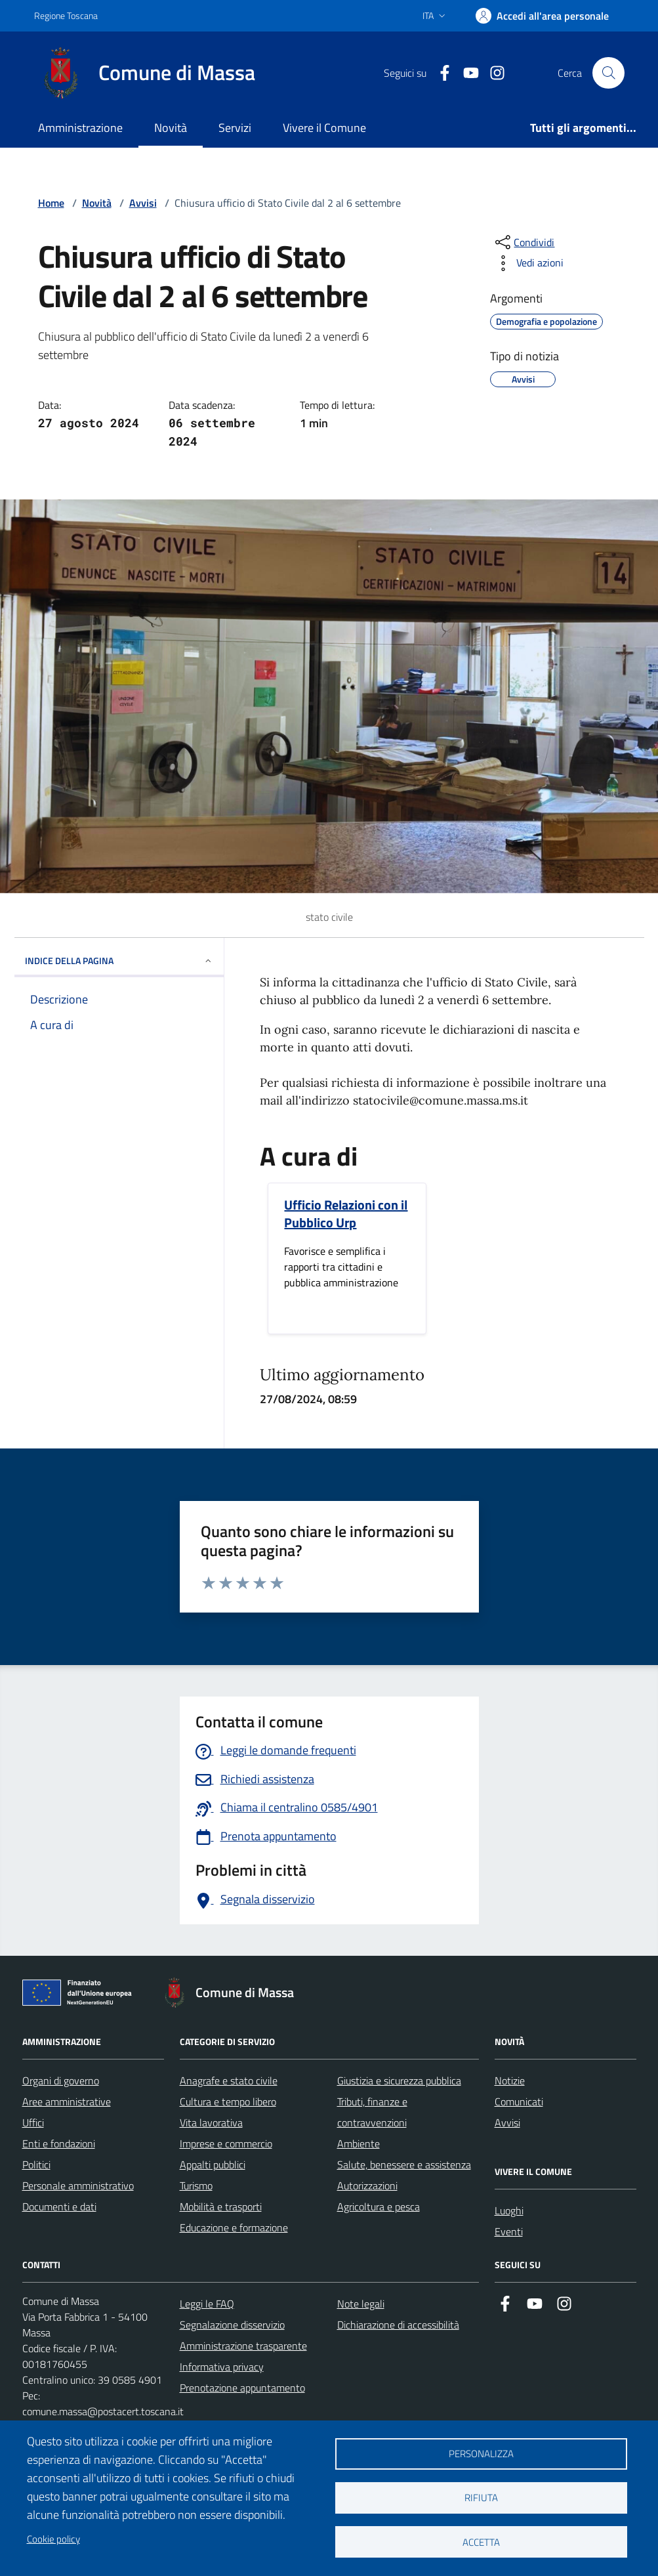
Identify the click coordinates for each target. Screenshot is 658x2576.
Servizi (234, 128)
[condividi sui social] (523, 242)
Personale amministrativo (78, 2185)
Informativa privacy (222, 2367)
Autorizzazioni (367, 2185)
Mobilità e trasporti (221, 2206)
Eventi (509, 2231)
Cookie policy (53, 2538)
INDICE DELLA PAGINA (119, 960)
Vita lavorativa (211, 2122)
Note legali (360, 2304)
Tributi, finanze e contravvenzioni (372, 2112)
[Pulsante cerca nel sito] (608, 73)
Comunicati (519, 2101)
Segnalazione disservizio (232, 2325)
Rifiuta (481, 2497)
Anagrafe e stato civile (229, 2080)
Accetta (481, 2542)
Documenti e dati (59, 2206)
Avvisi (143, 203)
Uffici (33, 2122)
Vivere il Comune (324, 128)
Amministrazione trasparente (243, 2346)
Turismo (196, 2185)
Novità (170, 128)
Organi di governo (60, 2080)
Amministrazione (80, 128)
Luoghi (509, 2210)
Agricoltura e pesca (378, 2206)
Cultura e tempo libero (228, 2101)
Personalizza (481, 2453)
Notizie (510, 2080)
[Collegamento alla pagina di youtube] (466, 73)
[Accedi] (542, 16)
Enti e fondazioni (58, 2143)
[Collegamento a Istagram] (492, 73)
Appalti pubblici (212, 2164)
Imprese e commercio (226, 2143)
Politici (36, 2164)
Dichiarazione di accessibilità (398, 2325)
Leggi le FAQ (207, 2304)
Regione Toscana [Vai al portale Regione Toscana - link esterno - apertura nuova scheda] (66, 15)
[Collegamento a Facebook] (439, 73)
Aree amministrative (66, 2101)
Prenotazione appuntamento (242, 2388)
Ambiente (358, 2143)
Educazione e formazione (234, 2227)
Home (51, 203)
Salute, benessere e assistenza (404, 2164)
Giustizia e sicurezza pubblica (399, 2080)
